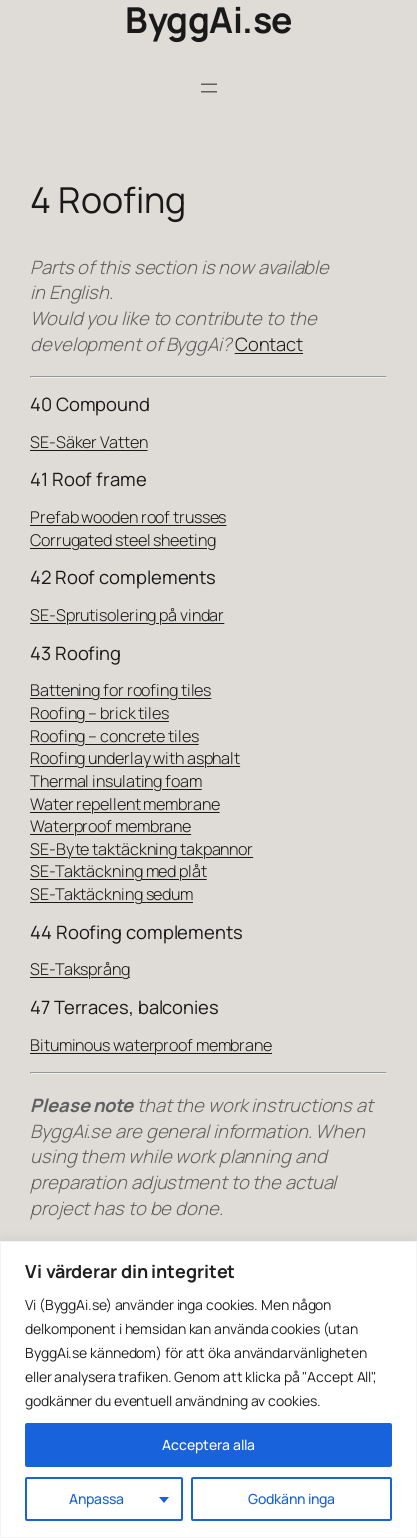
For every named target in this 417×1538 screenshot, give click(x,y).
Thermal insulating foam (116, 781)
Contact (269, 344)
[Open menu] (209, 88)
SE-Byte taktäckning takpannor (141, 849)
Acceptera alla (208, 1444)
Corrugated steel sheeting (123, 540)
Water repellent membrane (125, 804)
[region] (208, 1389)
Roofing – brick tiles (99, 713)
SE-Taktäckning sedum (111, 894)
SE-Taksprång (80, 969)
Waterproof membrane (110, 826)
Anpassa (96, 1498)
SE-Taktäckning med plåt (118, 871)
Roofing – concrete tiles (114, 736)
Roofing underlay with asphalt (135, 758)
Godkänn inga (291, 1498)
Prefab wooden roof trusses (128, 517)
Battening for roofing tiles (120, 690)
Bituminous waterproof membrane (151, 1045)
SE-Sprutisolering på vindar (127, 615)
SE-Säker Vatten (89, 442)
